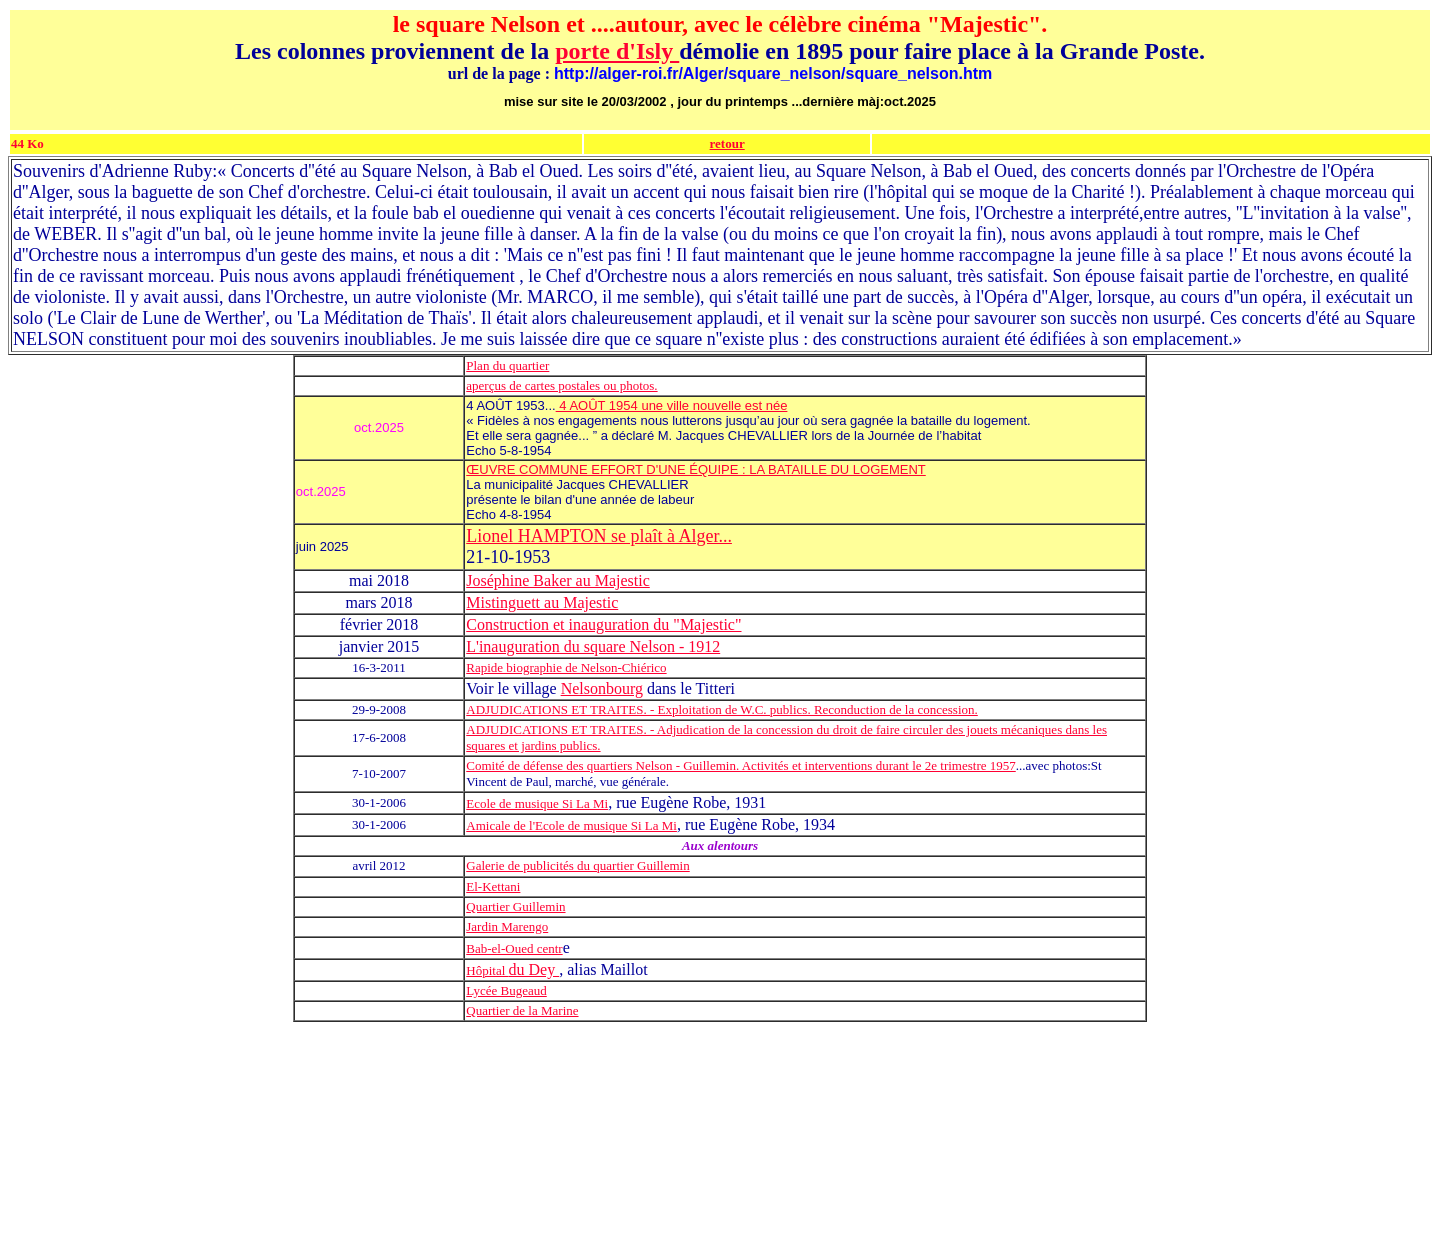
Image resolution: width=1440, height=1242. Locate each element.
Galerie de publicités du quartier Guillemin (577, 865)
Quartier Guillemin (515, 906)
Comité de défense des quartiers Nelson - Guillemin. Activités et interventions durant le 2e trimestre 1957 (740, 765)
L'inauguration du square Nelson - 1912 (593, 646)
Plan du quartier (507, 365)
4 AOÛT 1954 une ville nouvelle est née (672, 405)
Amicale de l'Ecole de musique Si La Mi (571, 825)
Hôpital (487, 970)
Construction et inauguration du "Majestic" (603, 624)
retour (727, 143)
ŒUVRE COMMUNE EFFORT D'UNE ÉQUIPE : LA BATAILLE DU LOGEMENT (696, 469)
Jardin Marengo (507, 926)
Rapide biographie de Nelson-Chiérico (566, 667)
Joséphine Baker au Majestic (558, 580)
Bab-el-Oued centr (514, 948)
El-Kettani (493, 886)
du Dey (534, 969)
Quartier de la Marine (522, 1010)
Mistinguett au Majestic (542, 602)
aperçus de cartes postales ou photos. (561, 385)
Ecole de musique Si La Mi (537, 803)
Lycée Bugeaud (506, 990)
